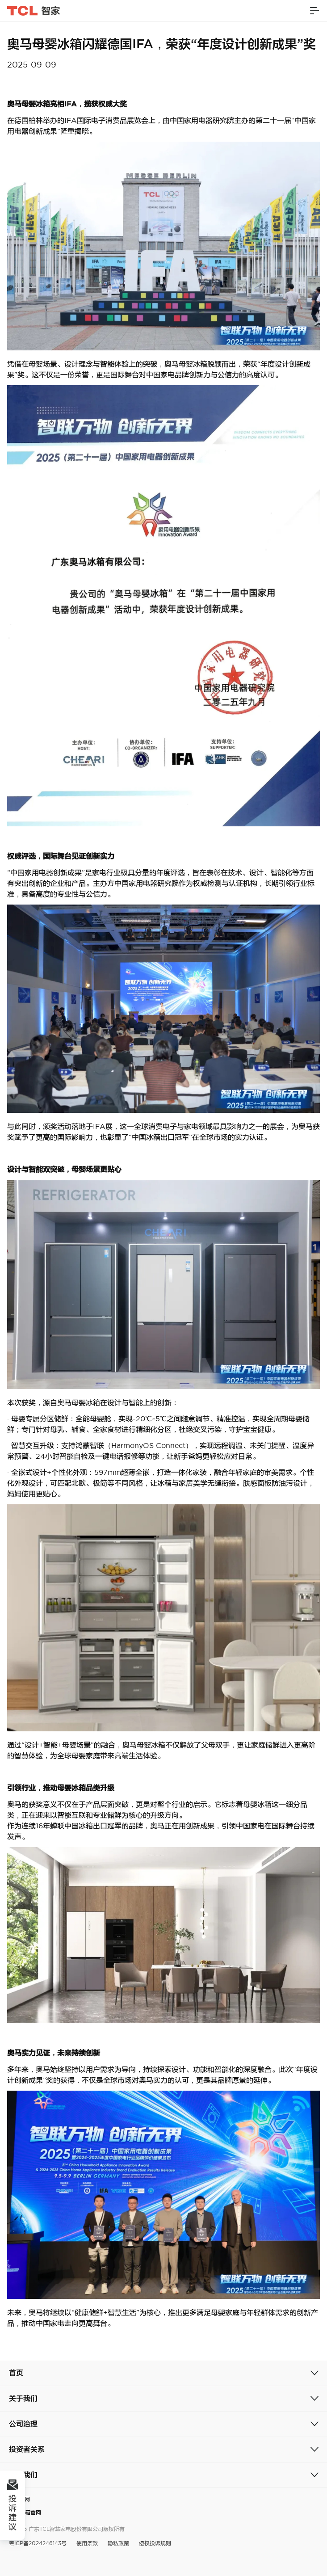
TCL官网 (19, 2499)
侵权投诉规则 (155, 2543)
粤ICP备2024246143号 (38, 2543)
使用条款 (87, 2543)
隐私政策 (118, 2543)
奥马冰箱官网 (25, 2512)
